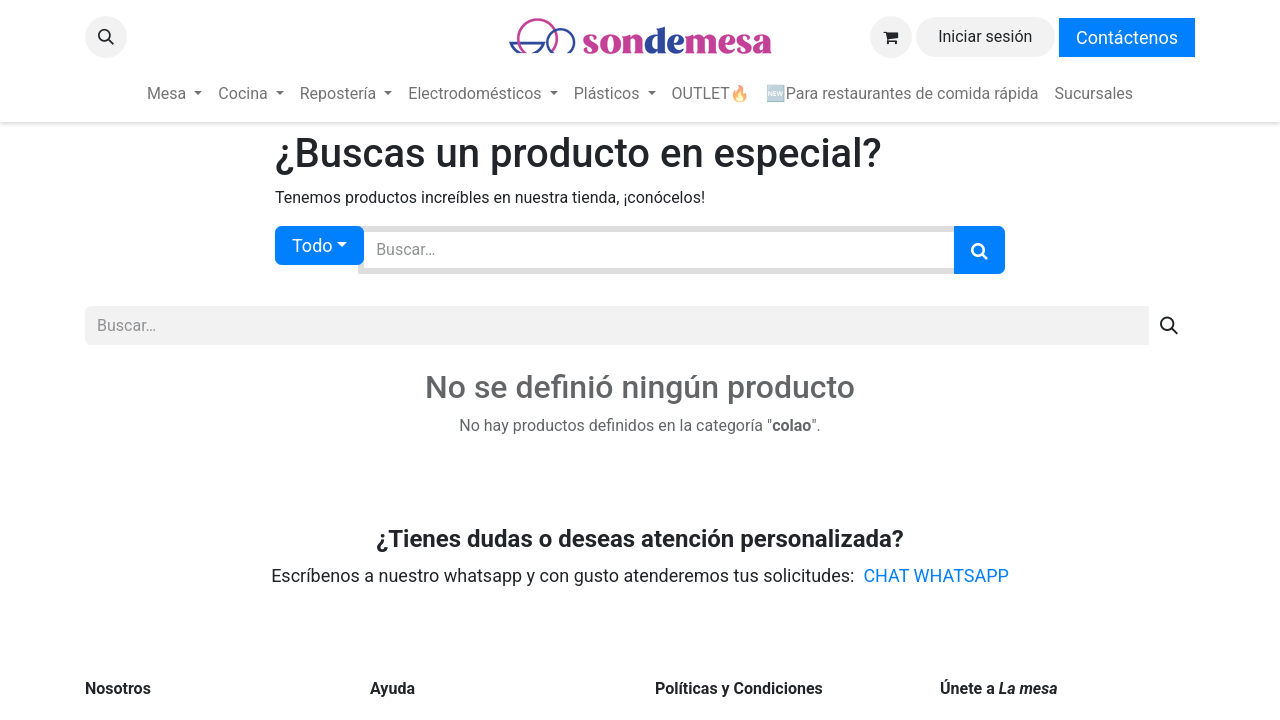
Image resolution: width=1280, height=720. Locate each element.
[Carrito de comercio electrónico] (891, 37)
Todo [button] (312, 245)
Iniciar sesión (985, 36)
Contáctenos (1127, 37)
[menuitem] (174, 94)
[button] (106, 37)
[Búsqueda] (979, 250)
